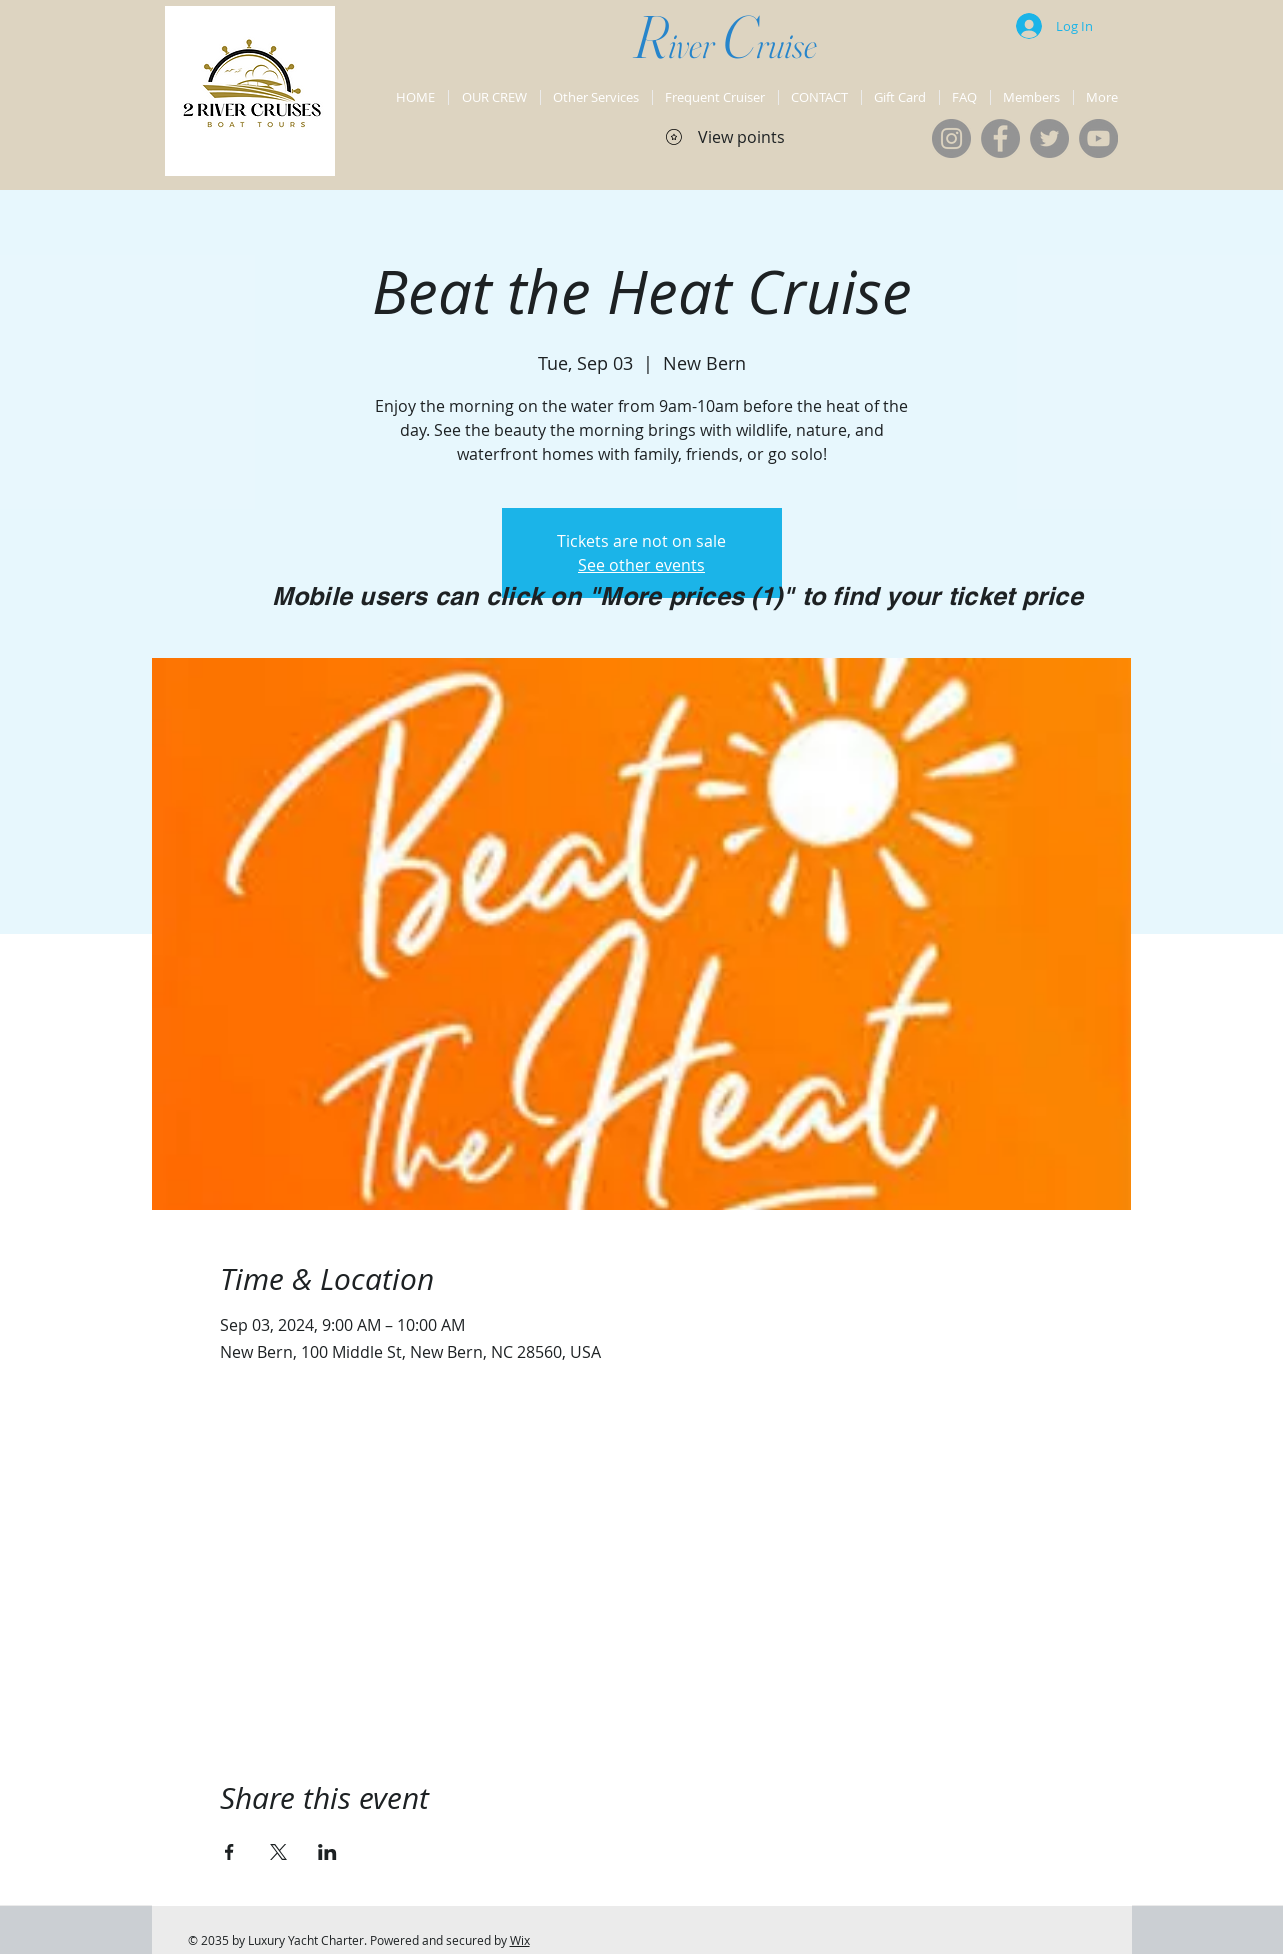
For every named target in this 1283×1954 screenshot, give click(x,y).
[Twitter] (1049, 138)
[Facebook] (1000, 138)
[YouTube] (1098, 138)
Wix (520, 1940)
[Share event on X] (278, 1852)
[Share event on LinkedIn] (327, 1852)
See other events (641, 565)
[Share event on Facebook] (229, 1852)
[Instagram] (951, 138)
